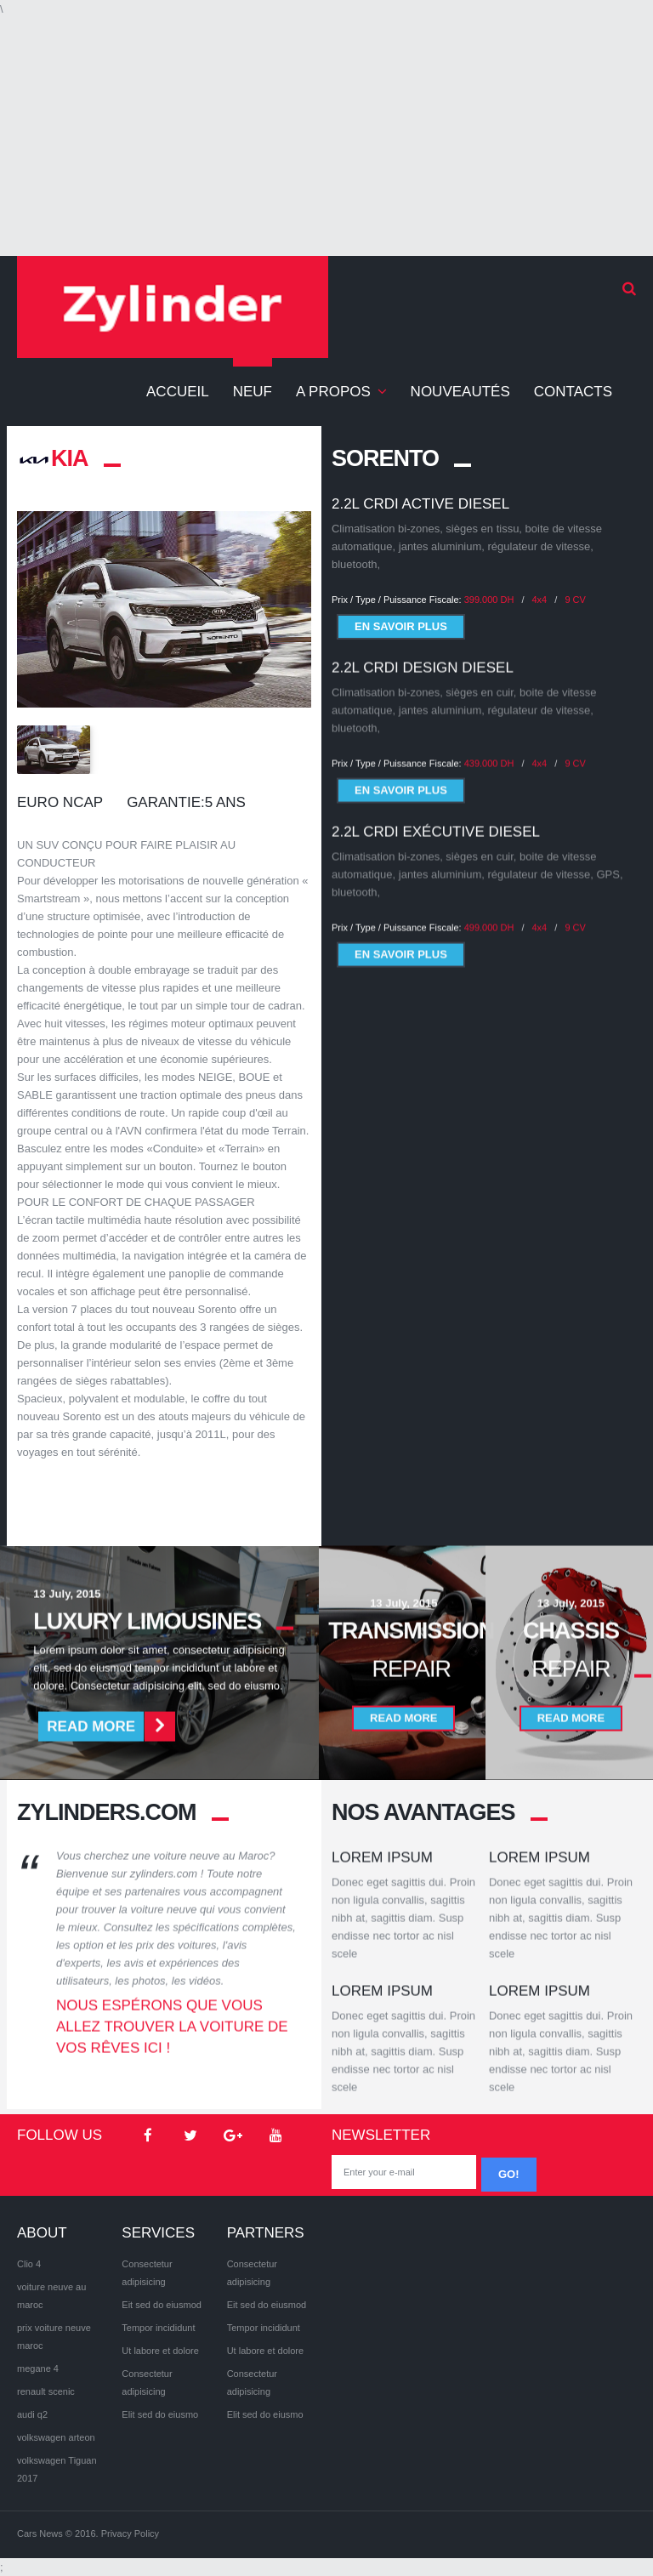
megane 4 (38, 2368)
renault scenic (46, 2391)
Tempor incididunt (158, 2328)
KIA (52, 458)
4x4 (540, 599)
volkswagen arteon (56, 2437)
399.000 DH (489, 599)
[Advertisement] (326, 137)
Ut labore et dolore (160, 2351)
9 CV (575, 599)
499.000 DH (489, 917)
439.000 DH (489, 753)
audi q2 (32, 2414)
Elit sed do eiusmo (160, 2414)
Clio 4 (29, 2264)
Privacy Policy (130, 2533)
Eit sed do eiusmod (162, 2305)
